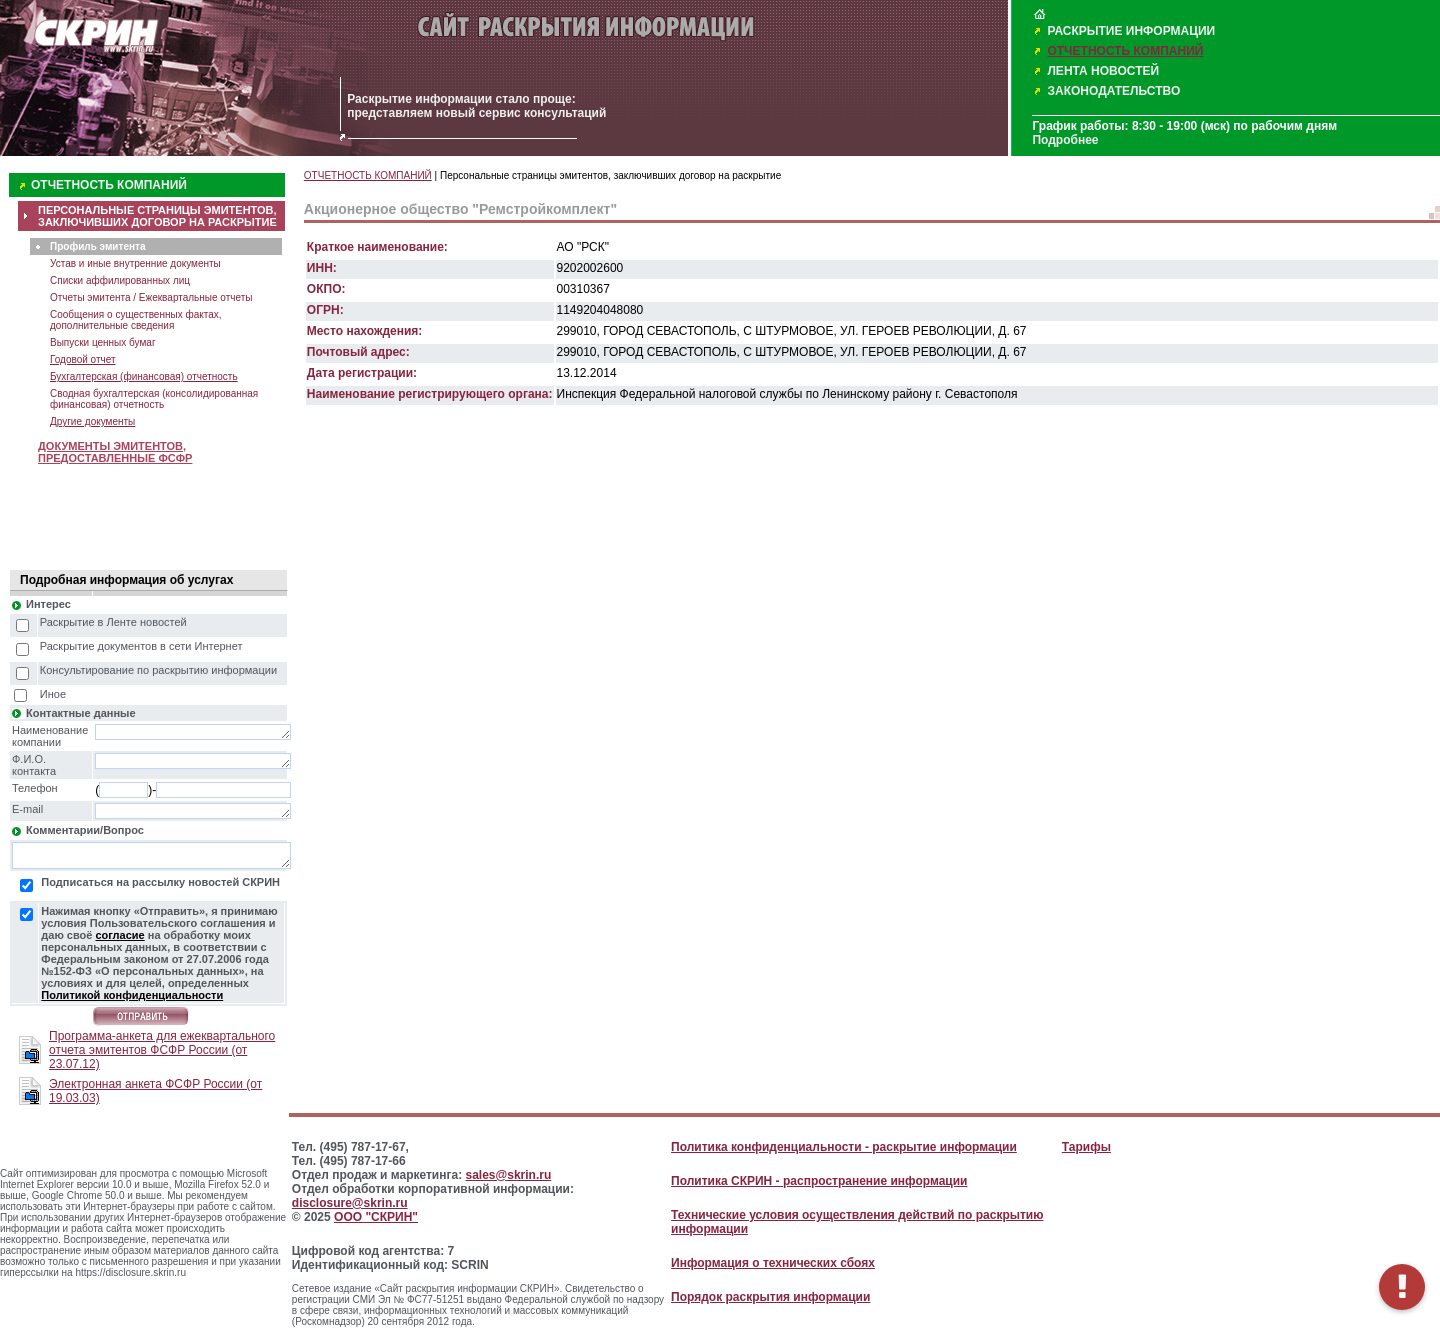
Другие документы (92, 421)
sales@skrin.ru (509, 1175)
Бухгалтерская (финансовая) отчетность (144, 376)
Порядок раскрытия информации (770, 1297)
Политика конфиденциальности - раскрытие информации (844, 1147)
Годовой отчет (83, 359)
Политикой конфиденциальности (132, 995)
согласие (119, 935)
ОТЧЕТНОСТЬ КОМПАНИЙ (1125, 51)
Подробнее (1065, 140)
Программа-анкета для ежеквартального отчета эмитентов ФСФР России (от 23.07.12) (162, 1050)
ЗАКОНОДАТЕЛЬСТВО (1113, 91)
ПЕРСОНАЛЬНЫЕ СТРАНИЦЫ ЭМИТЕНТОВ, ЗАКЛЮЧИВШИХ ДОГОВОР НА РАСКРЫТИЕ (157, 216)
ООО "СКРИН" (376, 1217)
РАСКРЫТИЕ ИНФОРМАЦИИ (1131, 31)
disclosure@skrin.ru (350, 1203)
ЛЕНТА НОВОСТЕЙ (1103, 71)
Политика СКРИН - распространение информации (819, 1181)
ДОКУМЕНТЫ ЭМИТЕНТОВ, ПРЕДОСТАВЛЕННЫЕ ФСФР (115, 452)
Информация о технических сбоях (773, 1263)
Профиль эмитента (97, 246)
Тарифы (1086, 1147)
